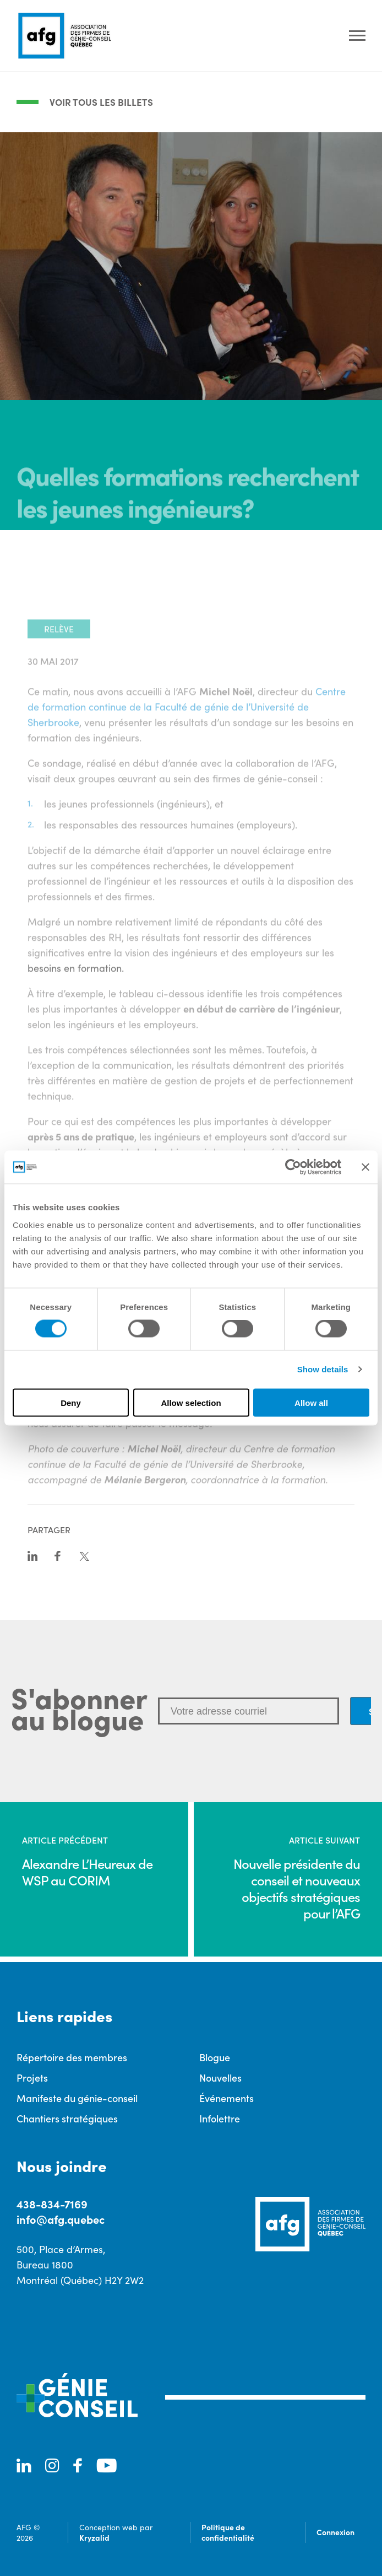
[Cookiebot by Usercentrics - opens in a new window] (293, 1167)
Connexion (335, 2531)
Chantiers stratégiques (67, 2118)
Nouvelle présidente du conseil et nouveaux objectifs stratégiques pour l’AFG (296, 1888)
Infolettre (219, 2118)
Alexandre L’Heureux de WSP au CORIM (87, 1871)
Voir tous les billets (101, 101)
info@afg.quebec (61, 2219)
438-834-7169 (52, 2203)
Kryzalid (94, 2537)
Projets (32, 2077)
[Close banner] (365, 1167)
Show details (322, 1369)
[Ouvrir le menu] (357, 36)
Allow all (311, 1402)
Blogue (214, 2057)
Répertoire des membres (72, 2057)
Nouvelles (220, 2077)
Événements (226, 2098)
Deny (71, 1402)
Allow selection (191, 1402)
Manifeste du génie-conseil (77, 2098)
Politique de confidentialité (227, 2532)
